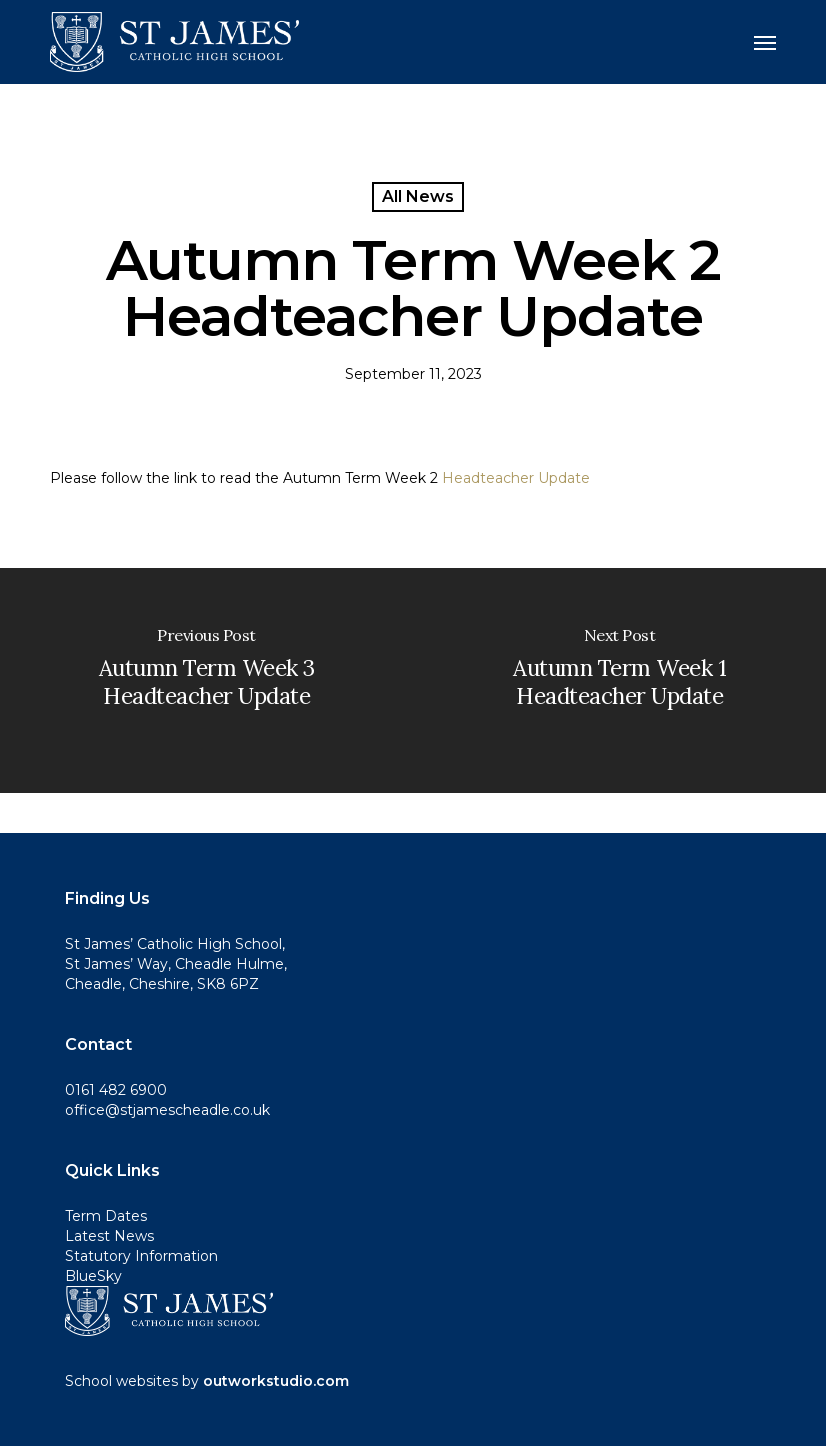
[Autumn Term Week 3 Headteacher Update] (206, 680)
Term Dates (106, 1216)
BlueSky (93, 1276)
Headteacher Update (516, 478)
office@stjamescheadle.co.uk (167, 1110)
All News (418, 196)
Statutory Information (141, 1256)
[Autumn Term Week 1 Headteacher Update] (619, 680)
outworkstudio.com (276, 1381)
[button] (765, 42)
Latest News (109, 1236)
